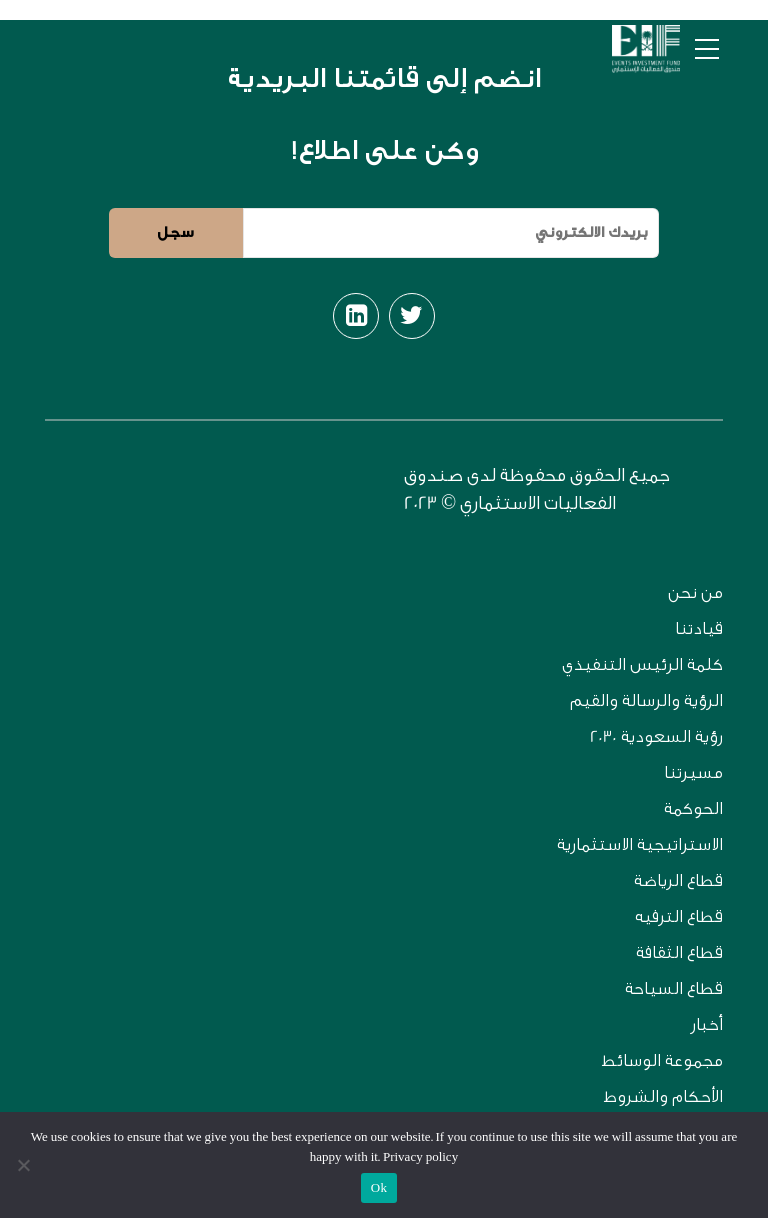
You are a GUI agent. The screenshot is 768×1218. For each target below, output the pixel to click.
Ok (379, 1188)
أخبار (707, 1024)
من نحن (695, 592)
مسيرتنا (693, 772)
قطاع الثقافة (679, 952)
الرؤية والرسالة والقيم (646, 700)
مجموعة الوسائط (662, 1060)
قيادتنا (699, 628)
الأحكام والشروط (663, 1096)
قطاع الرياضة (678, 880)
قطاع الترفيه (679, 916)
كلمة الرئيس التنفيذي (642, 664)
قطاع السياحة (674, 988)
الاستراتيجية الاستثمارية (640, 844)
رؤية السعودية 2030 (656, 736)
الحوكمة (693, 808)
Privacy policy (420, 1157)
